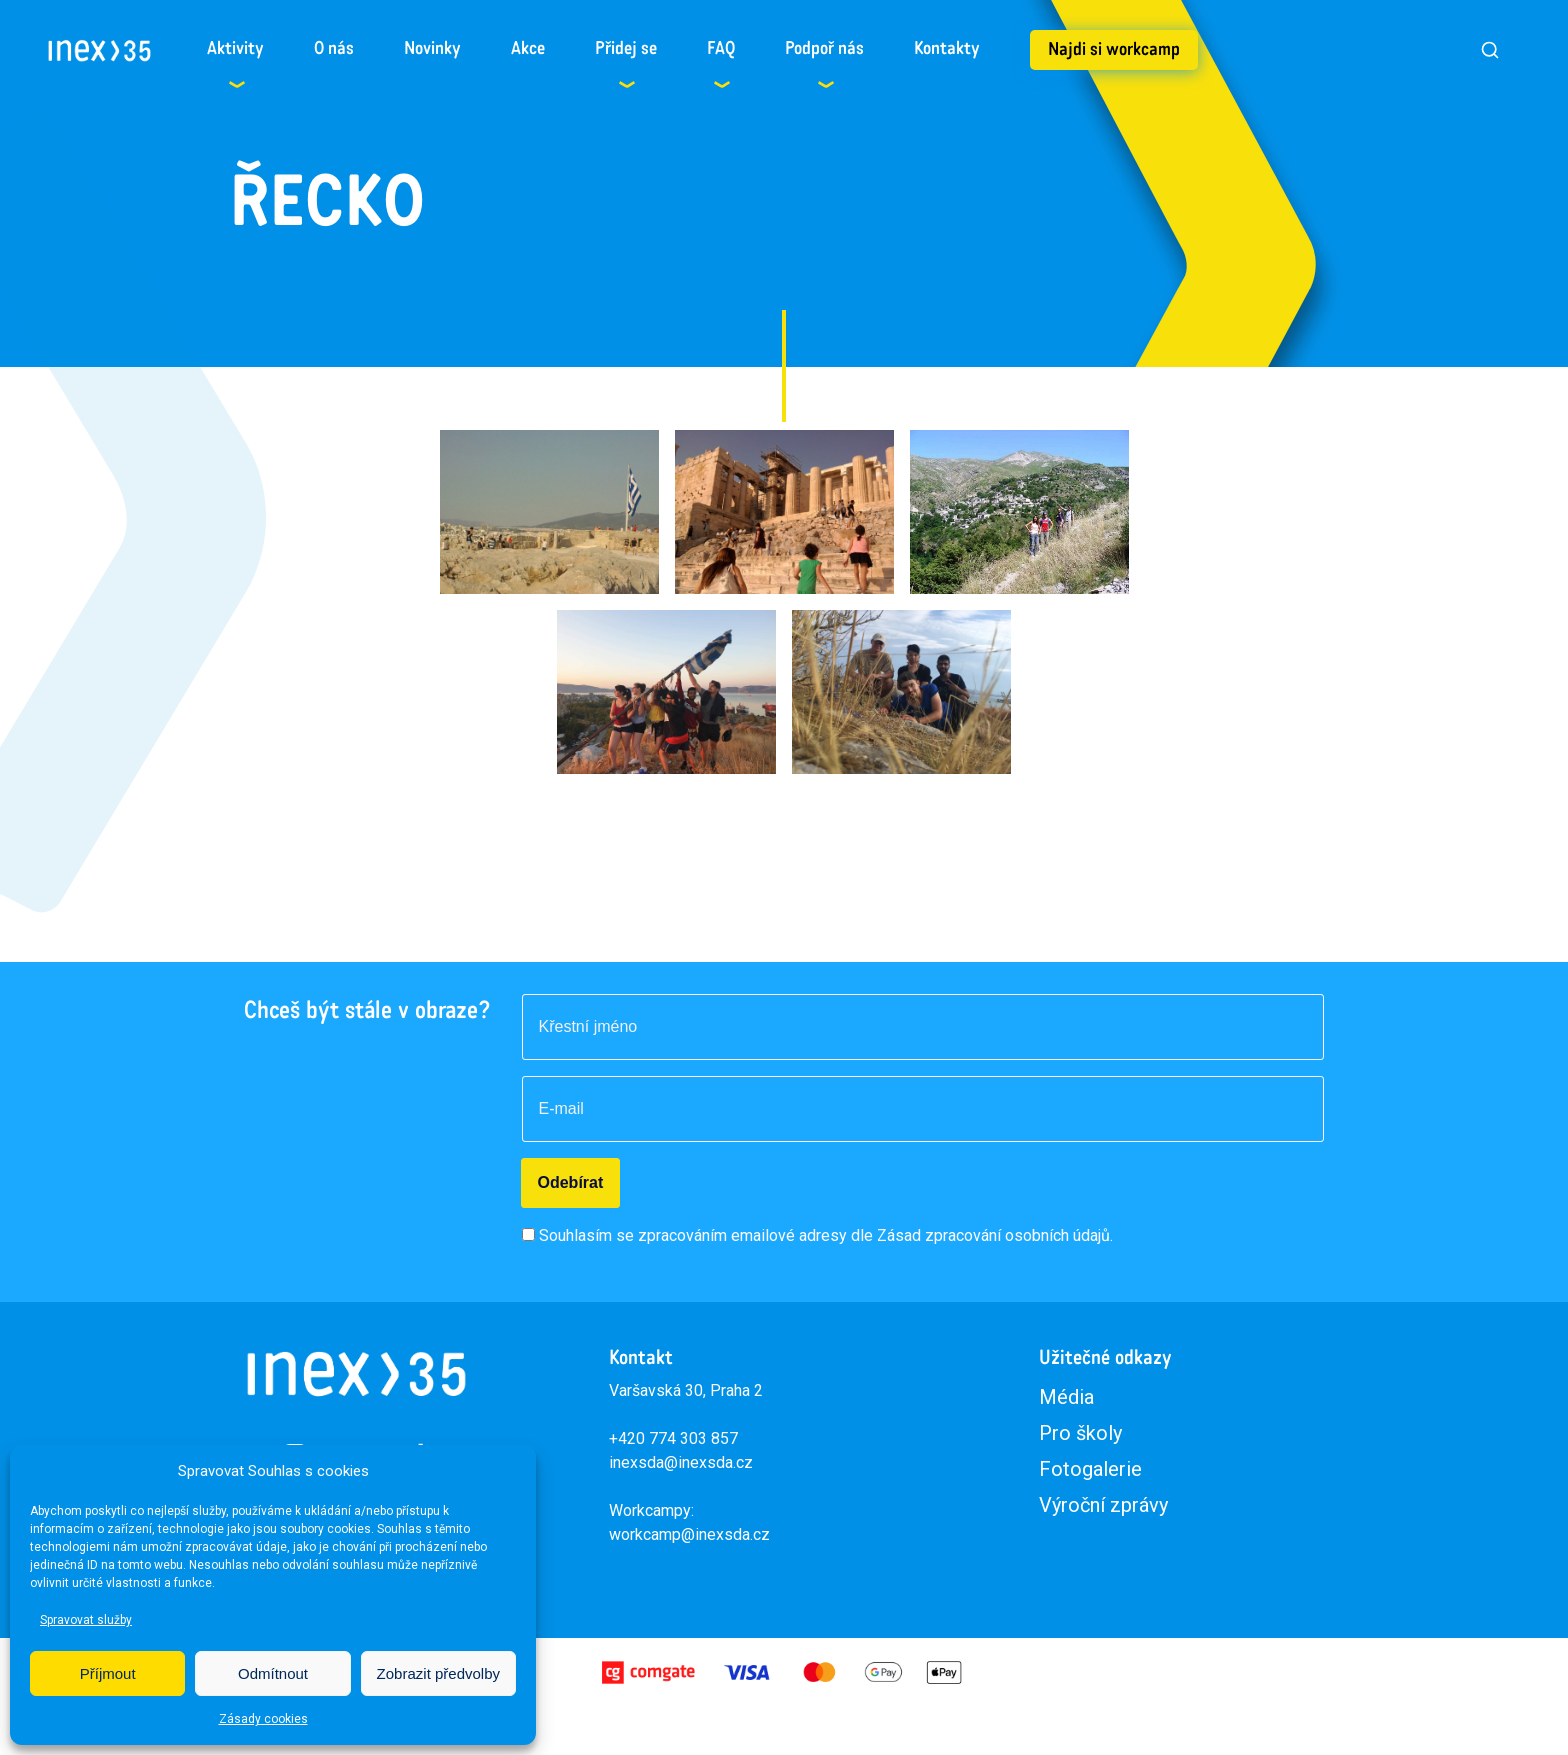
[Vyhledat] (1490, 50)
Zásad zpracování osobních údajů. (995, 1235)
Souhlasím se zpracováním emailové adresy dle (826, 1235)
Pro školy (1080, 1433)
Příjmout (108, 1673)
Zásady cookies (263, 1719)
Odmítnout (273, 1673)
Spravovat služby (86, 1620)
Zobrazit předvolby (438, 1673)
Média (1066, 1397)
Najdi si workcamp (1114, 50)
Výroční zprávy (1103, 1505)
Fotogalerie (1090, 1469)
